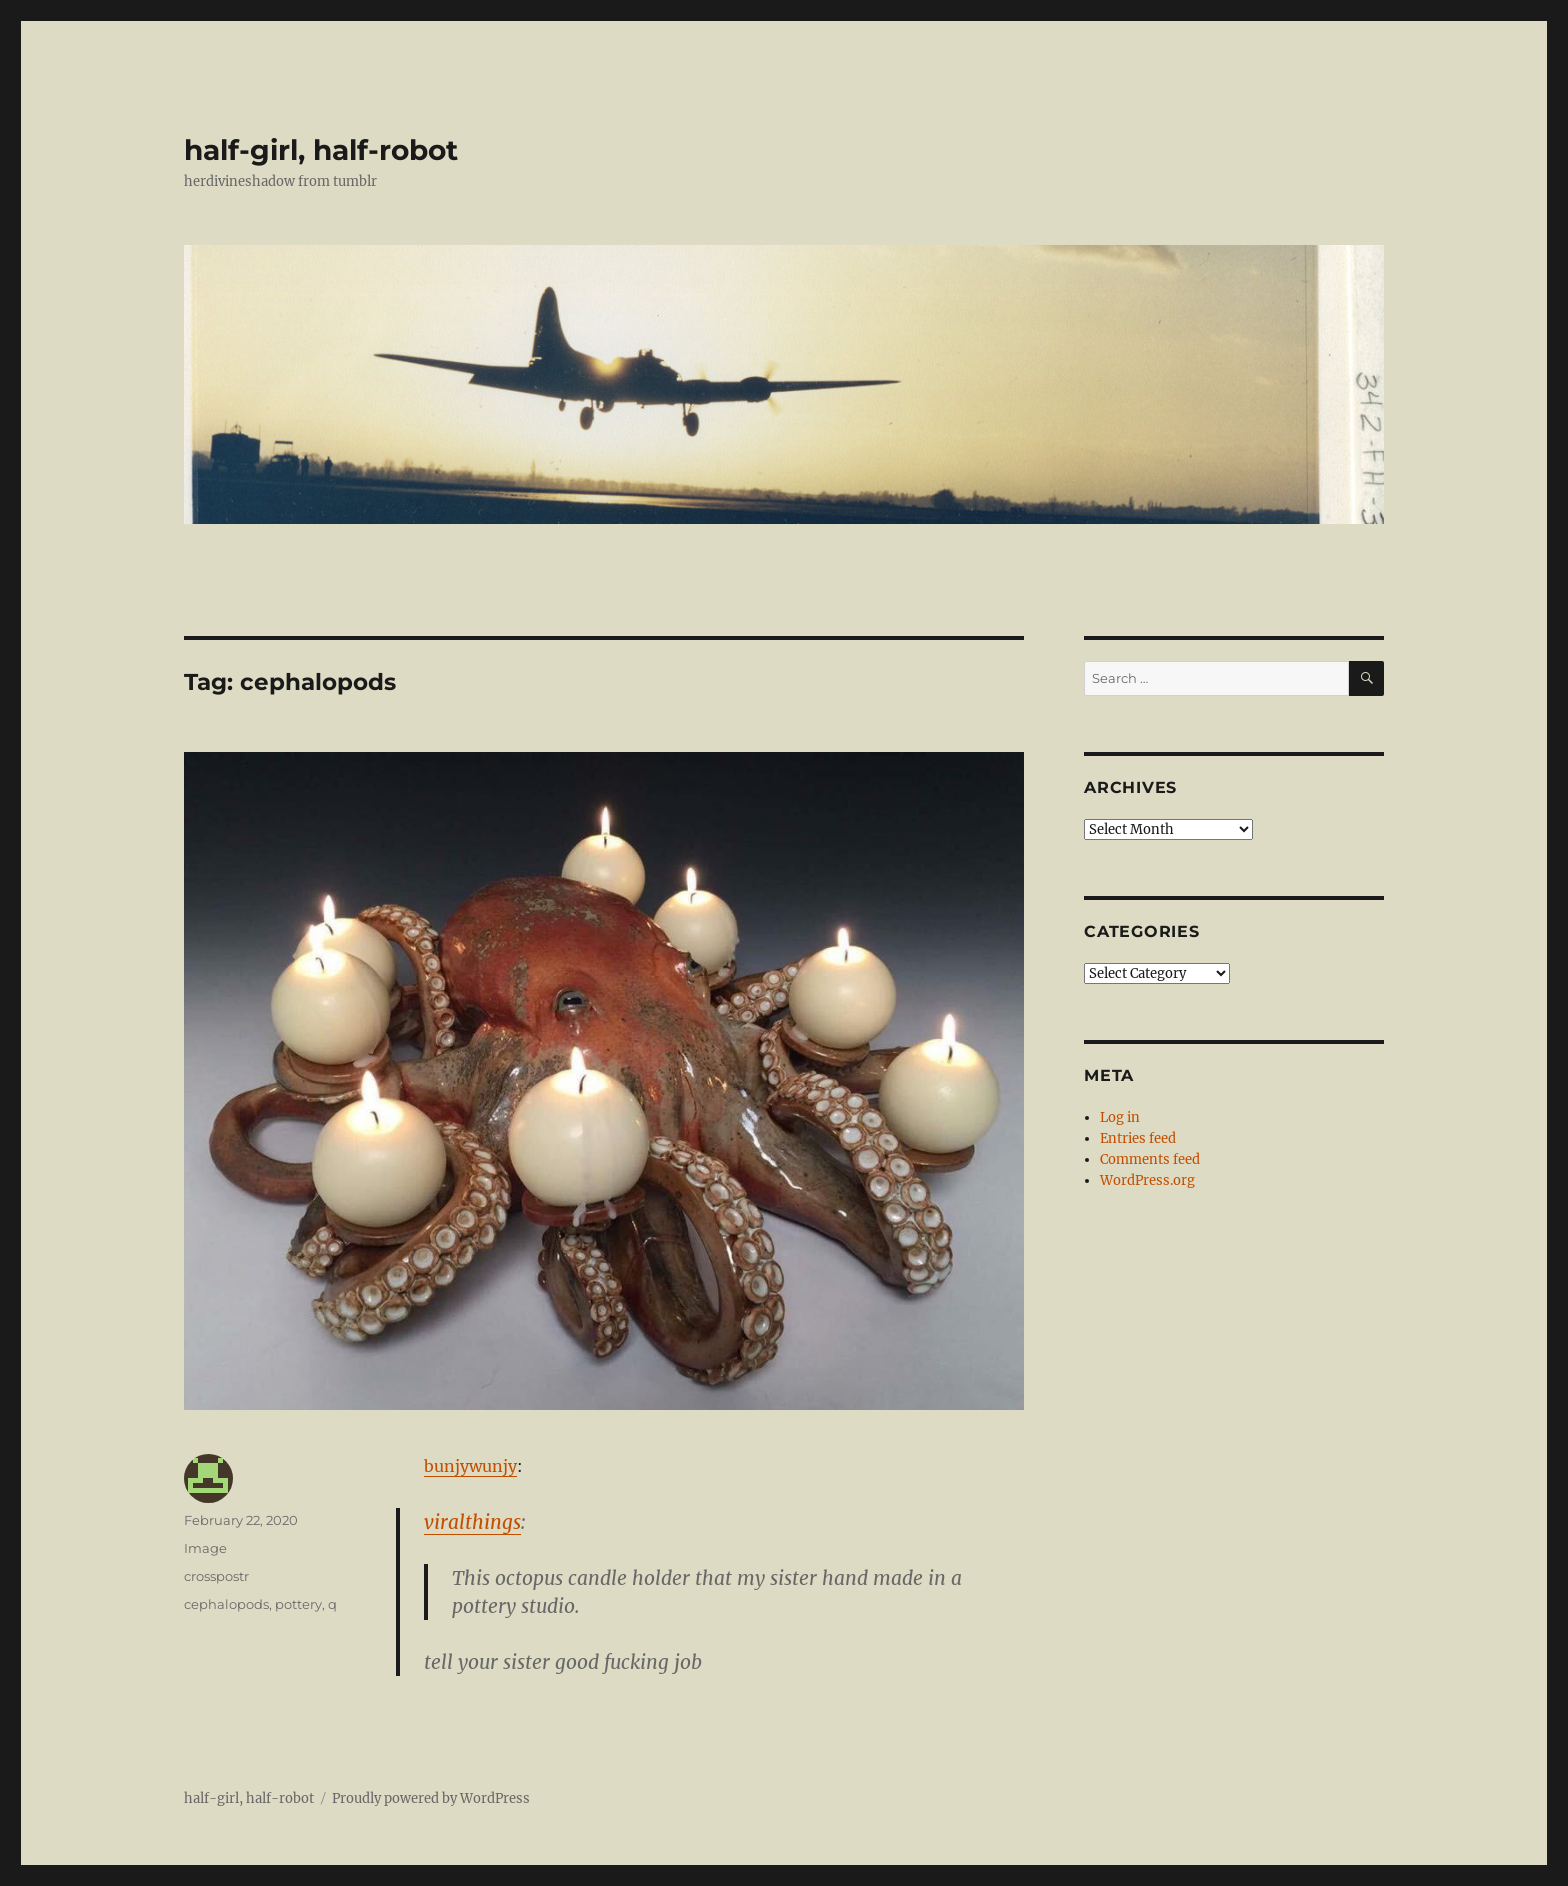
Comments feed (1150, 1159)
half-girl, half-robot (321, 150)
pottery (298, 1604)
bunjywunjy (470, 1466)
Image (205, 1548)
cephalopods (226, 1604)
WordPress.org (1147, 1180)
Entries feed (1138, 1138)
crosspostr (216, 1576)
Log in (1120, 1117)
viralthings (472, 1522)
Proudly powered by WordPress (431, 1798)
